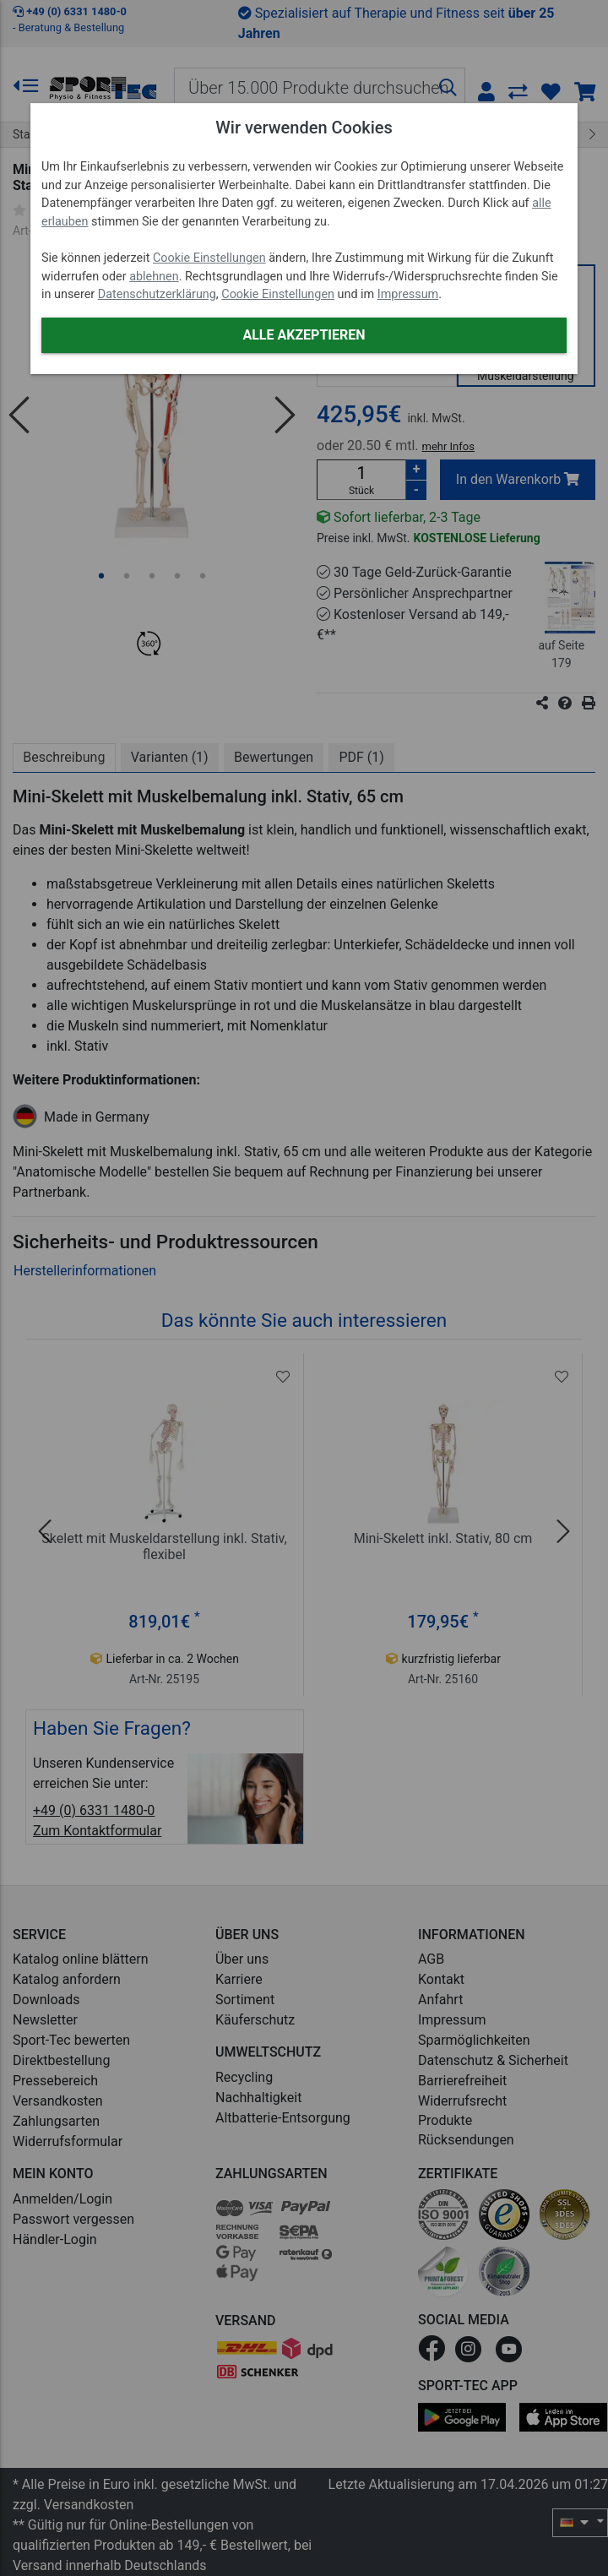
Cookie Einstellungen (209, 258)
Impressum (407, 294)
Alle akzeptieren (303, 335)
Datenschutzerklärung (157, 294)
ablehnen (154, 276)
